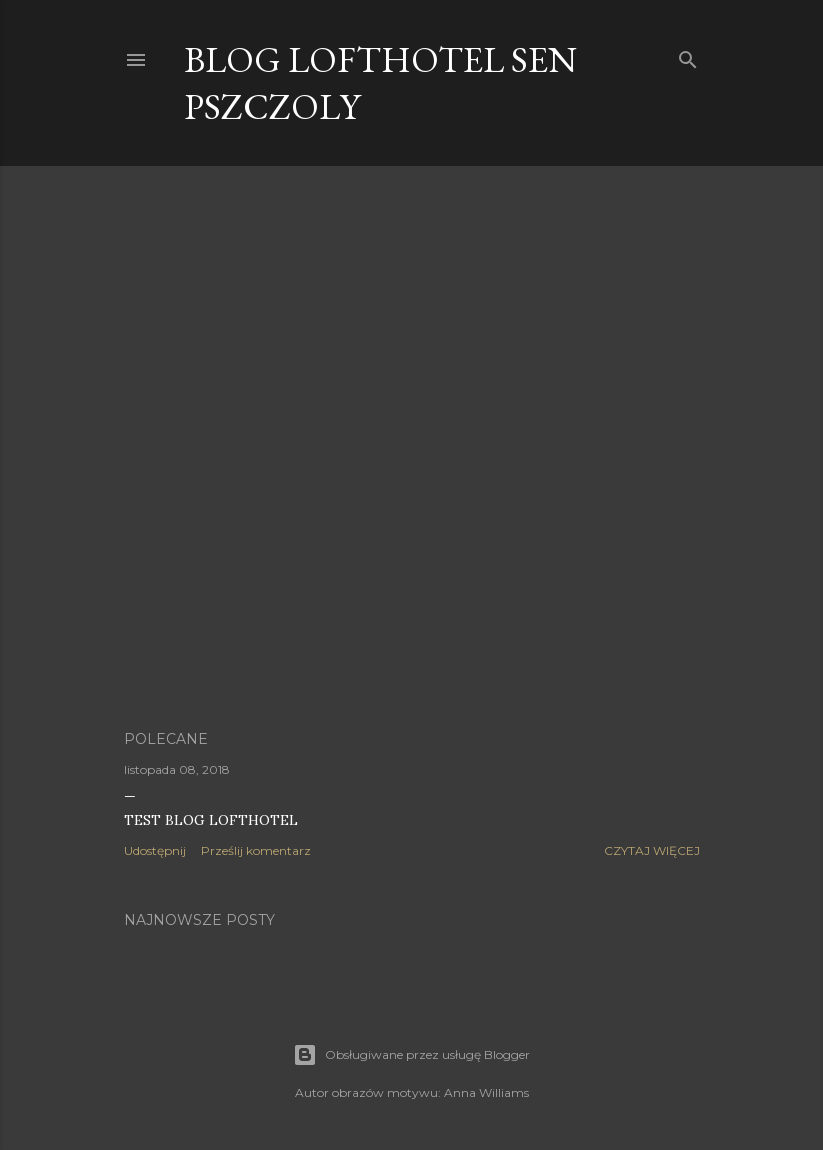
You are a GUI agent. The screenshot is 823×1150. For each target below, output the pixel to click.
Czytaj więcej (652, 850)
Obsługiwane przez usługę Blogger (411, 1055)
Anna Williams (486, 1092)
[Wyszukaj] (688, 55)
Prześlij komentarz (256, 850)
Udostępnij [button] (155, 850)
